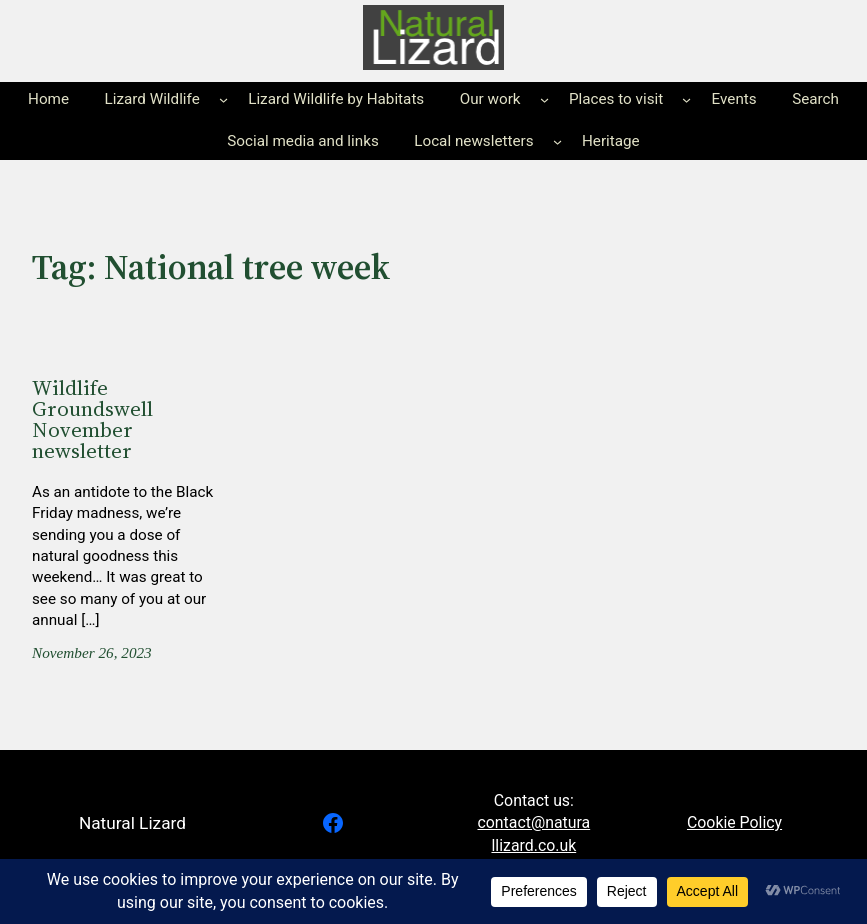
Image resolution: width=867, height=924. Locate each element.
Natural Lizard (132, 823)
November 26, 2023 (92, 652)
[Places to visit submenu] (686, 99)
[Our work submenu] (544, 99)
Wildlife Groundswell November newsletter (92, 420)
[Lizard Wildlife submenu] (223, 99)
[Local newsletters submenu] (557, 141)
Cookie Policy (734, 822)
